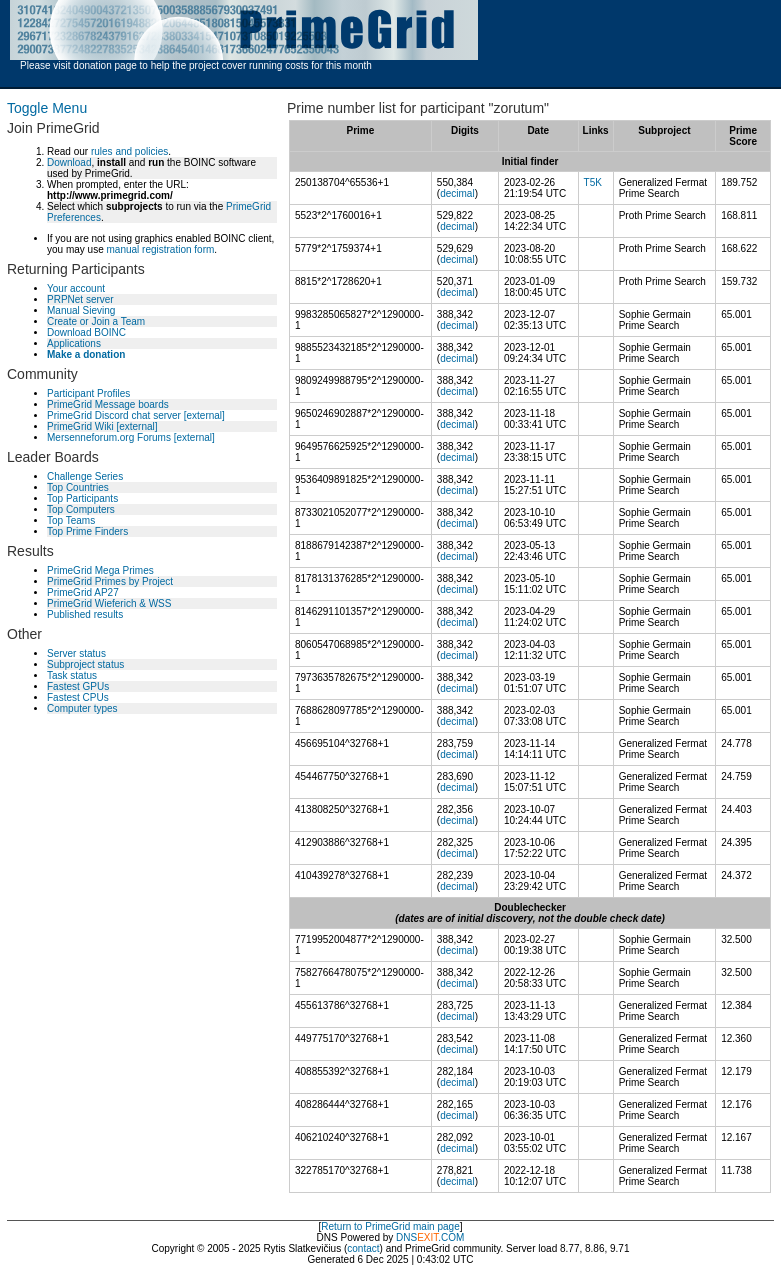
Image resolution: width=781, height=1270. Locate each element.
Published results (85, 614)
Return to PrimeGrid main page (390, 1226)
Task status (72, 675)
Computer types (82, 708)
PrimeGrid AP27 (83, 592)
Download (69, 162)
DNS (406, 1237)
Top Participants (82, 498)
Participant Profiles (88, 393)
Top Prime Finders (87, 531)
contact (363, 1248)
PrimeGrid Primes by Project (110, 581)
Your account (76, 288)
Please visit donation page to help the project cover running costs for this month (196, 65)
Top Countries (78, 487)
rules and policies (129, 151)
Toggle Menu (47, 108)
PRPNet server (80, 299)
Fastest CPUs (78, 697)
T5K (593, 182)
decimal (457, 193)
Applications (74, 343)
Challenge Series (85, 476)
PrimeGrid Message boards (108, 404)
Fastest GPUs (78, 686)
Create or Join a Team (96, 321)
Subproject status (85, 664)
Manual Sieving (81, 310)
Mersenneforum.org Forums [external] (131, 437)
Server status (76, 653)
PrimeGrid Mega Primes (100, 570)
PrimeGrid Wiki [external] (102, 426)
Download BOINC (86, 332)
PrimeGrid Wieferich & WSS (109, 603)
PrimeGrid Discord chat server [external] (136, 415)
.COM (440, 1237)
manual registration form (160, 249)
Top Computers (81, 509)
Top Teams (71, 520)
